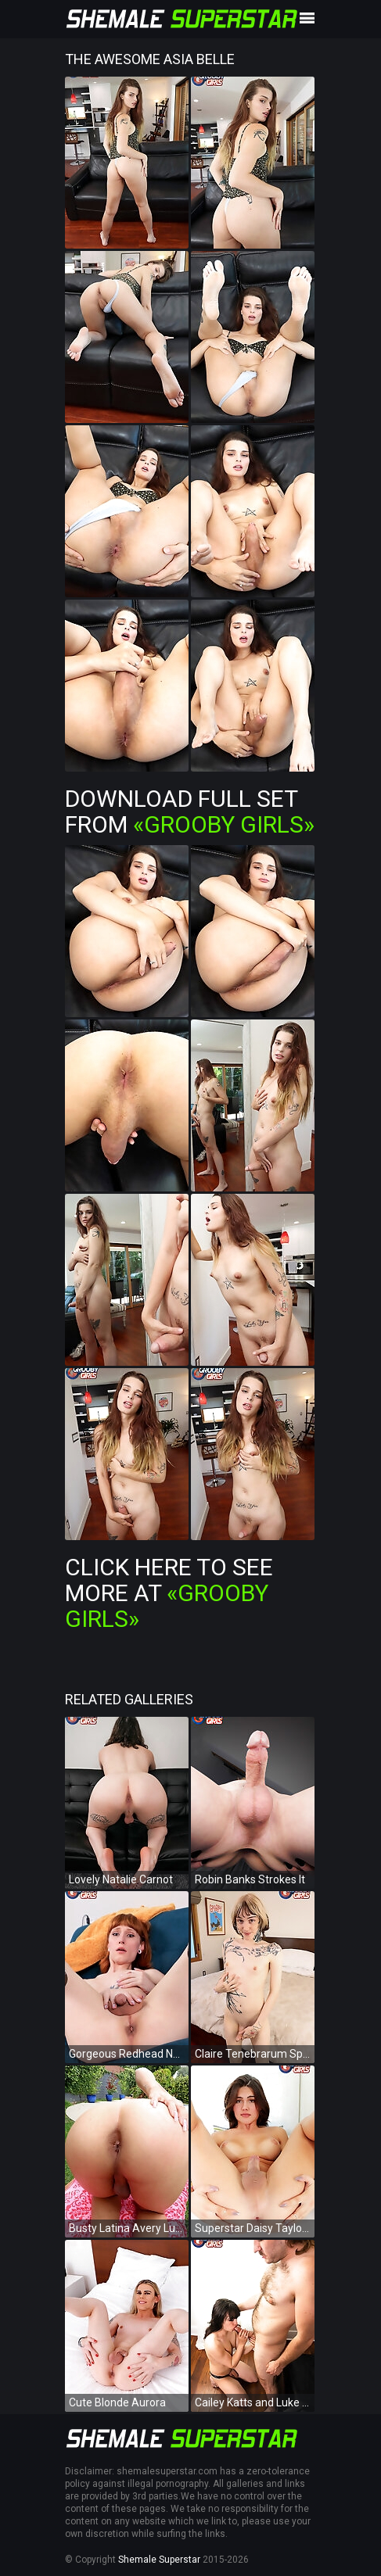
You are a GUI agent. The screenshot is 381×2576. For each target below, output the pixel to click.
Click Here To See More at (169, 1592)
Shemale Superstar (159, 2559)
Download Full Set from (190, 811)
